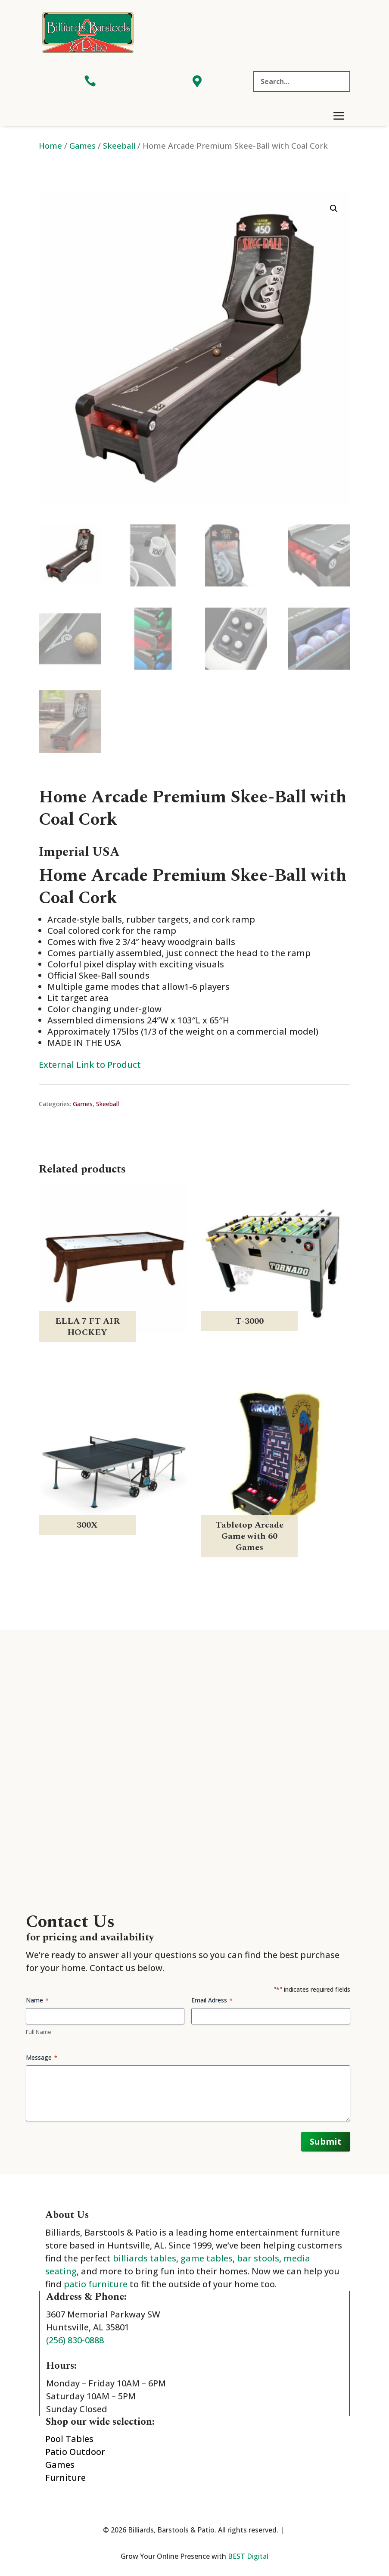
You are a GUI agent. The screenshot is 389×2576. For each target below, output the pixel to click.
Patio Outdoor (75, 2451)
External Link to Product (90, 1064)
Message (41, 2057)
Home (50, 145)
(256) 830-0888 (75, 2340)
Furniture (65, 2477)
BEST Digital (248, 2556)
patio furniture (96, 2284)
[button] (334, 208)
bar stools (258, 2258)
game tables (206, 2258)
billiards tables (144, 2258)
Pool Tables (69, 2439)
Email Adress (212, 2000)
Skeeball (119, 145)
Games (82, 145)
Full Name (38, 2032)
